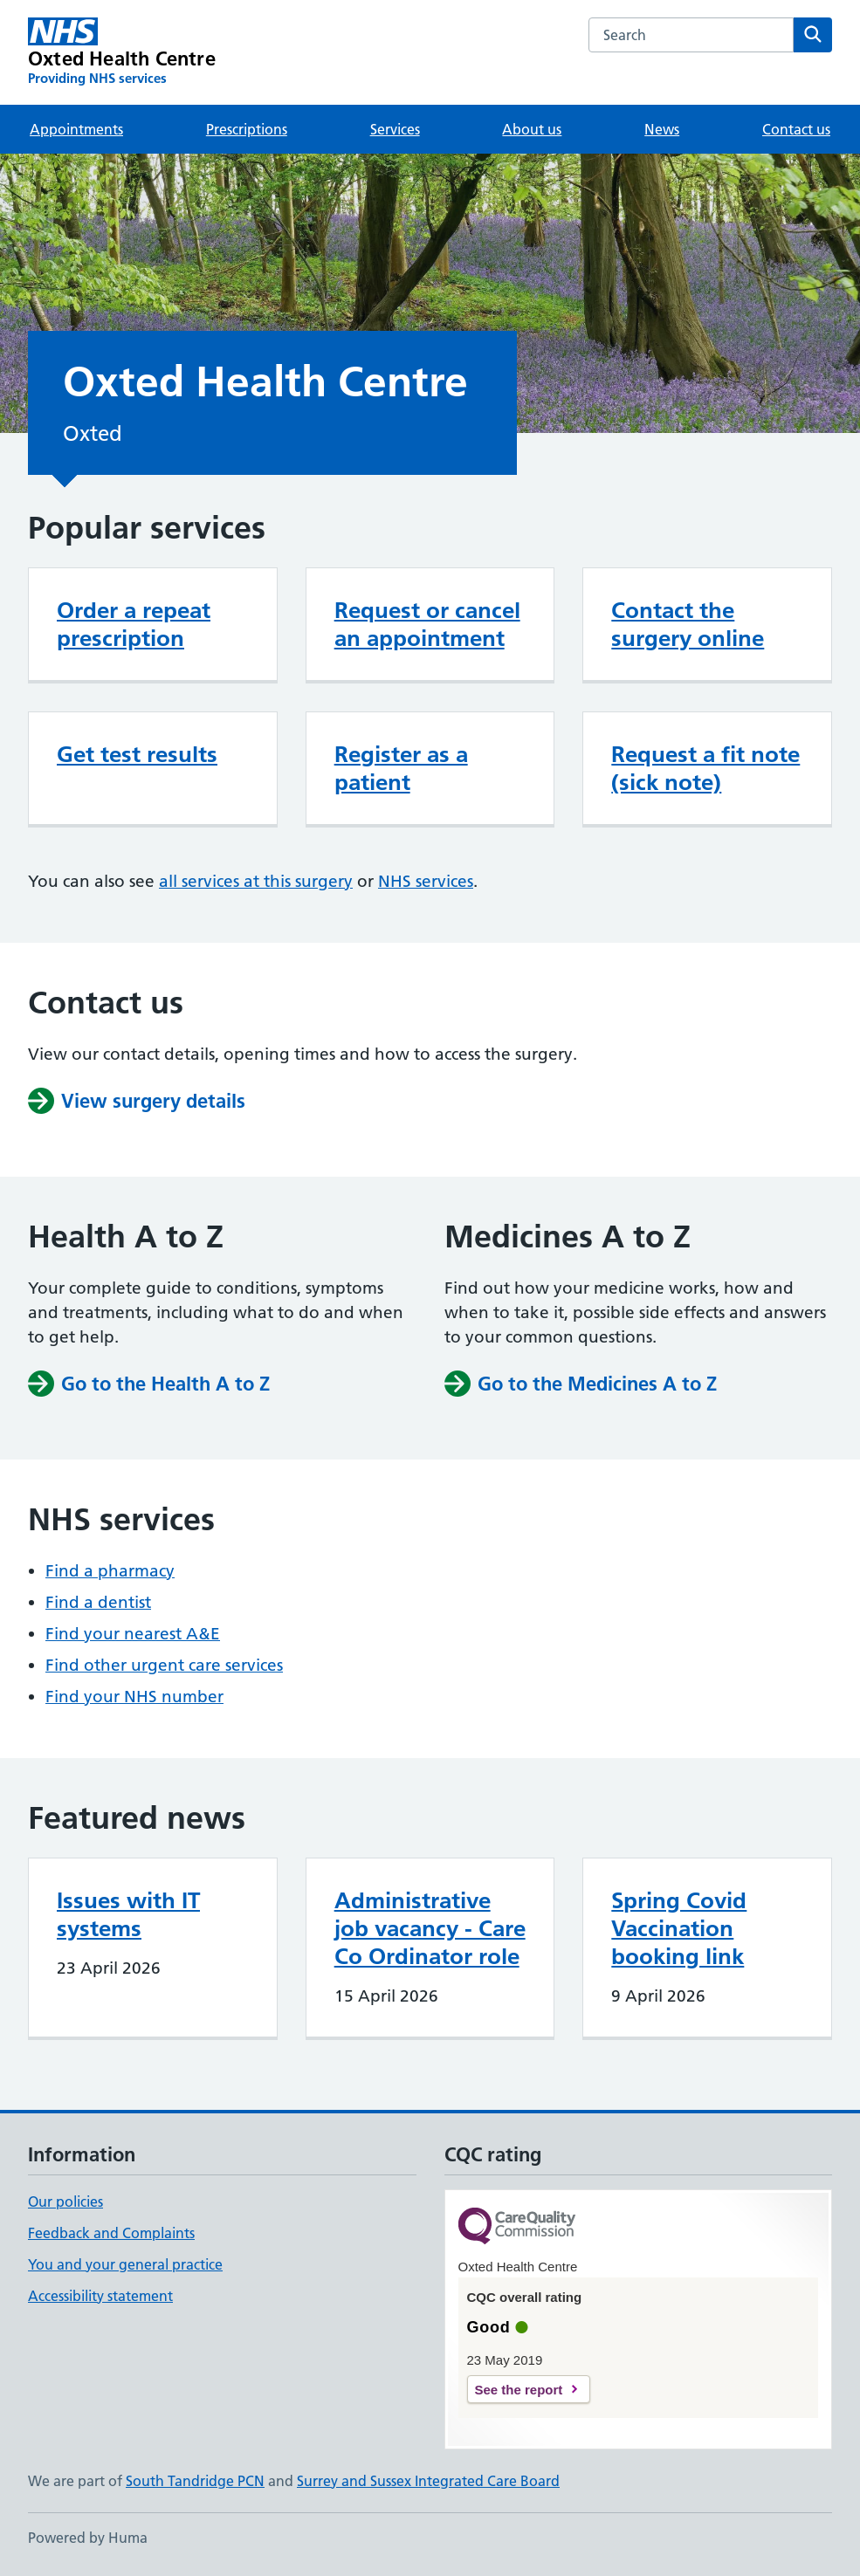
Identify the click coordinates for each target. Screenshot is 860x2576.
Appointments (76, 129)
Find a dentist (98, 1602)
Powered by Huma (88, 2537)
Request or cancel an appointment (427, 624)
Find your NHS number (134, 1696)
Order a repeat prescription (133, 624)
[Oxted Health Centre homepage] (122, 52)
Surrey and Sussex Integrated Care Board (428, 2481)
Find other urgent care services (164, 1665)
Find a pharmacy (110, 1571)
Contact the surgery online (687, 624)
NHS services (425, 881)
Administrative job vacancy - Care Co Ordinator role (430, 1928)
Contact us (796, 129)
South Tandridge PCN (195, 2481)
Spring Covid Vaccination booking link (678, 1928)
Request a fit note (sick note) (705, 768)
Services (395, 129)
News (661, 129)
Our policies (65, 2201)
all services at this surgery (256, 881)
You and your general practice (125, 2264)
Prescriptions (246, 129)
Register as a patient (401, 768)
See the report (519, 2389)
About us (531, 129)
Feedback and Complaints (111, 2233)
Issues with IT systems (128, 1914)
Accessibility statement (100, 2296)
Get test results (137, 754)
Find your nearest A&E (132, 1634)
